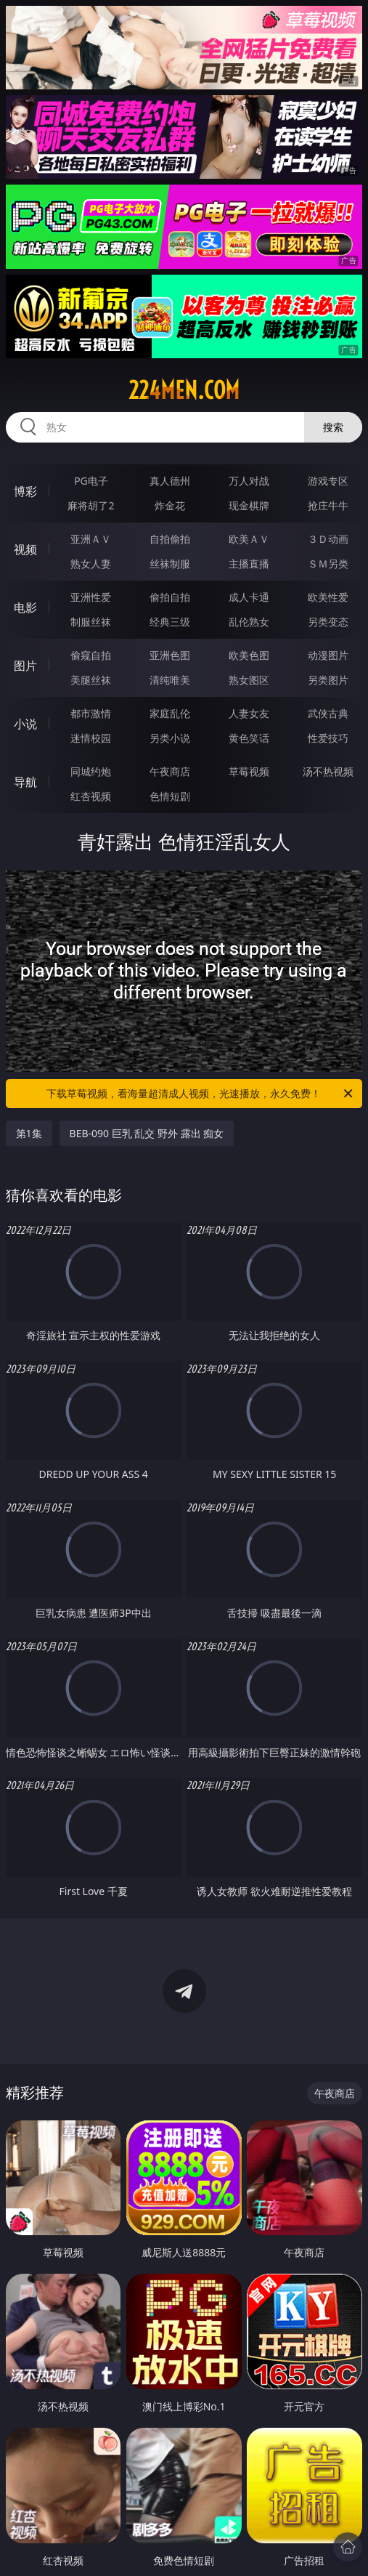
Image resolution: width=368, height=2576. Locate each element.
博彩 (25, 491)
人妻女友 (249, 713)
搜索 (333, 427)
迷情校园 (90, 738)
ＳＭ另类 (328, 563)
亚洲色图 (170, 655)
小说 (25, 724)
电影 (25, 607)
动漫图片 (328, 655)
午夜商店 (170, 771)
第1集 (29, 1133)
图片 (25, 666)
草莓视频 (249, 771)
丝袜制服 (170, 563)
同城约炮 (90, 771)
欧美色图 (249, 655)
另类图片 (328, 680)
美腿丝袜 (90, 680)
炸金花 (170, 505)
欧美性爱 (328, 597)
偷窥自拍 (90, 655)
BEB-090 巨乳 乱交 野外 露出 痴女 (147, 1133)
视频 (25, 549)
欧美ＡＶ (249, 539)
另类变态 (328, 622)
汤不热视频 (328, 771)
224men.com (184, 390)
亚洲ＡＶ (90, 539)
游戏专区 (328, 481)
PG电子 (91, 481)
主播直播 (249, 563)
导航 (25, 782)
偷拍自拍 (170, 597)
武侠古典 (328, 713)
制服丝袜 (90, 622)
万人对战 (249, 481)
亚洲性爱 (90, 597)
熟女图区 (249, 680)
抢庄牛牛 (328, 505)
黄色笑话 (249, 738)
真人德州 (170, 481)
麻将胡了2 (91, 505)
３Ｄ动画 (328, 539)
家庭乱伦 (170, 713)
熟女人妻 (90, 563)
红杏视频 (90, 796)
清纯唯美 (170, 680)
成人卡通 (249, 597)
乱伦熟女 (249, 622)
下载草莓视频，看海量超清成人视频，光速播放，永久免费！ (200, 1093)
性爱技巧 (328, 738)
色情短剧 (170, 796)
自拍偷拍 (170, 539)
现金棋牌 (249, 505)
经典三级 (170, 622)
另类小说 (170, 738)
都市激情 (90, 713)
